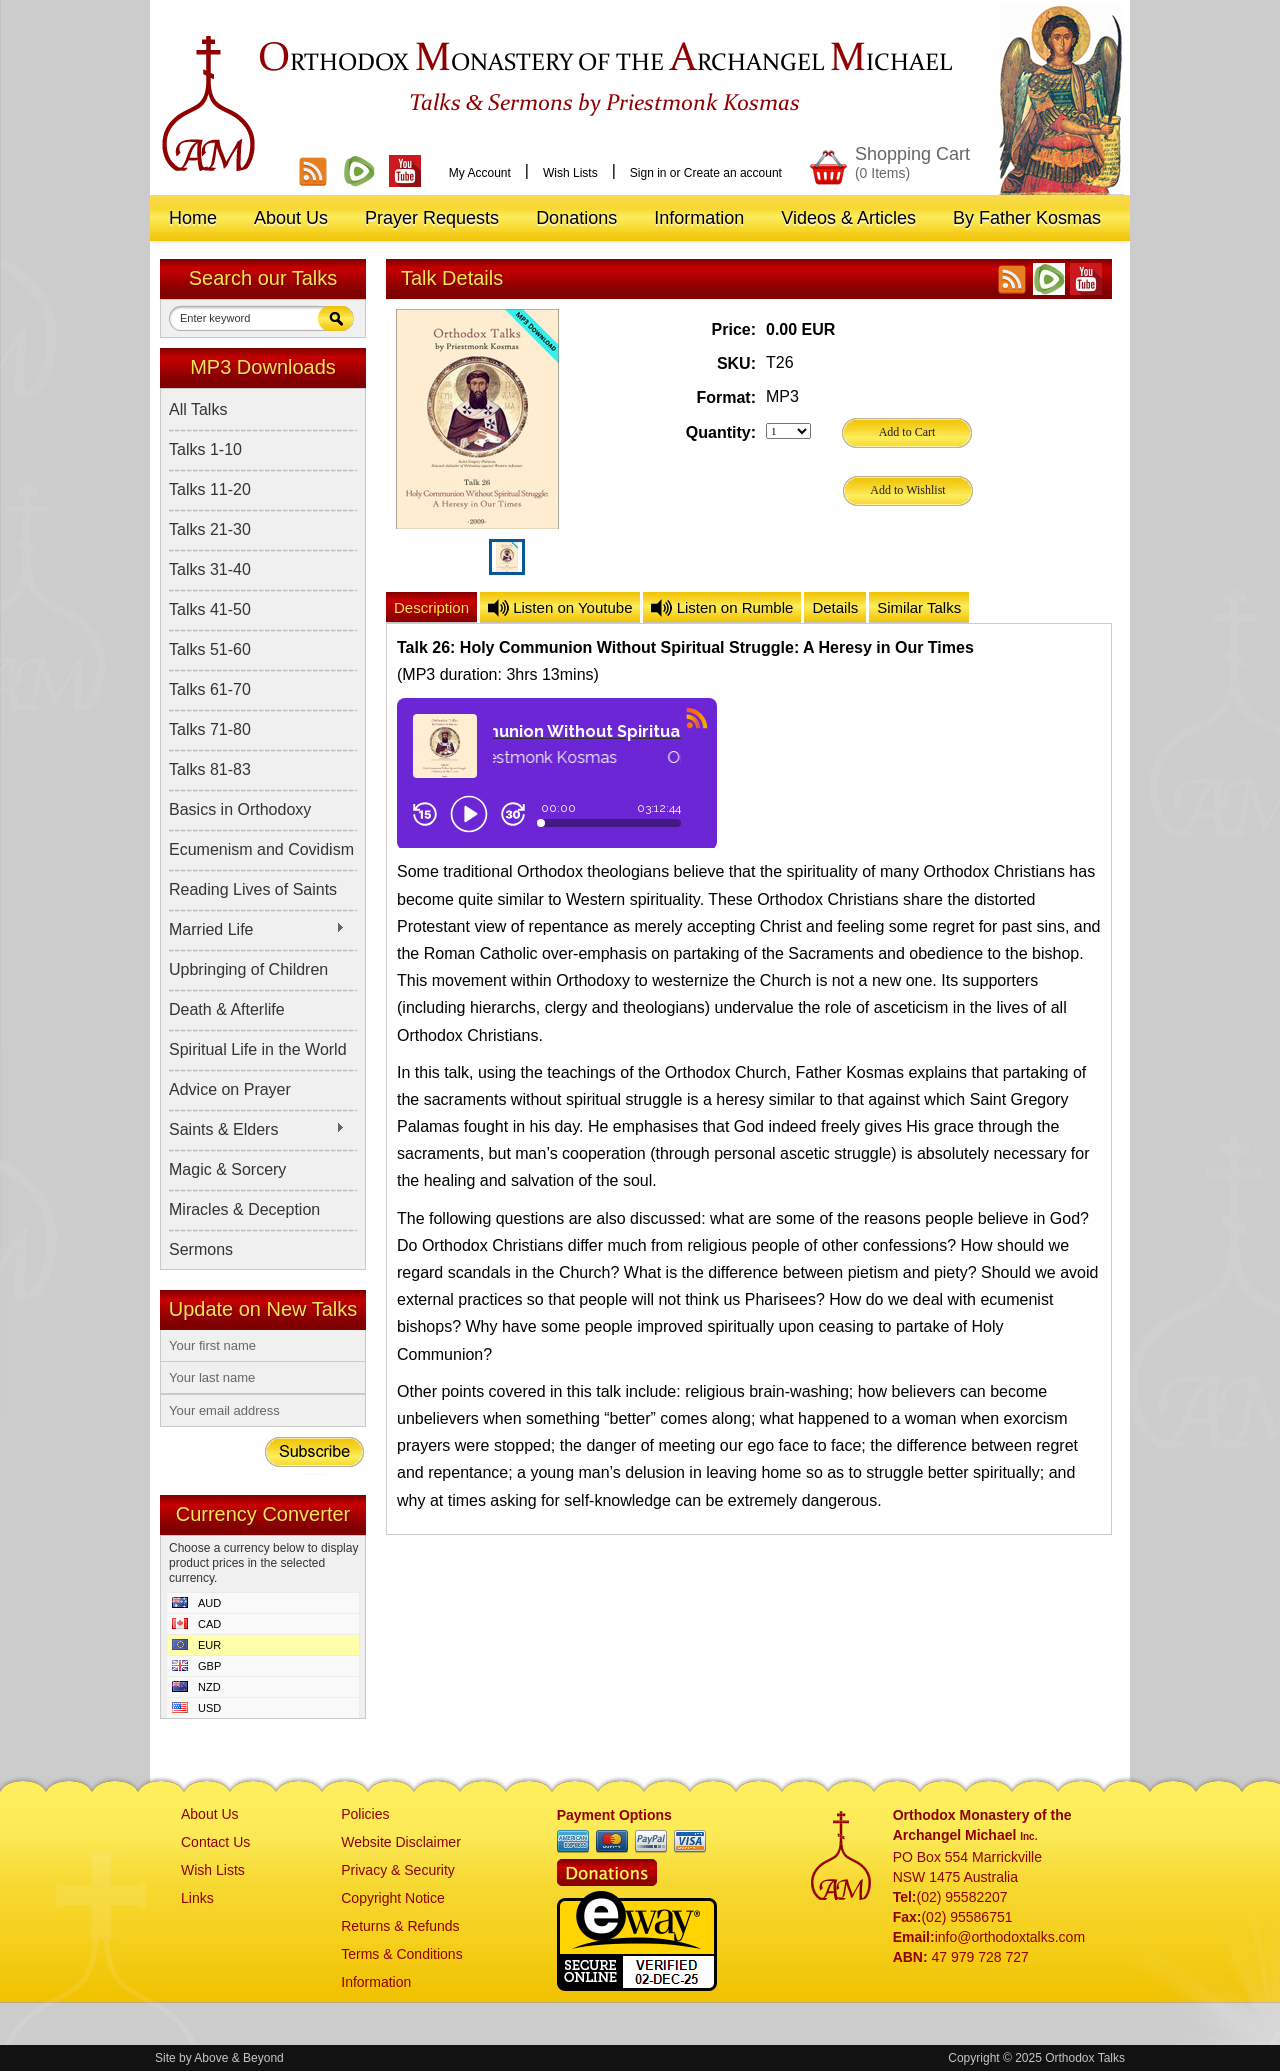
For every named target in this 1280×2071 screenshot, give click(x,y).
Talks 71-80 (210, 729)
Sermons (201, 1249)
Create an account (733, 173)
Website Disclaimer (401, 1842)
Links (197, 1898)
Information (376, 1982)
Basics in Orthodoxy (240, 809)
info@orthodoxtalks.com (1010, 1937)
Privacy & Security (398, 1870)
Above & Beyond (238, 2058)
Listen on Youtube (560, 608)
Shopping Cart (912, 162)
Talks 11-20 (210, 489)
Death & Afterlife (227, 1009)
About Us (210, 1814)
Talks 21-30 (210, 529)
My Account (480, 173)
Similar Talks (919, 607)
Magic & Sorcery (227, 1169)
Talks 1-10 (205, 449)
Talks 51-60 (210, 649)
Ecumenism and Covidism (261, 849)
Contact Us (215, 1842)
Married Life (257, 930)
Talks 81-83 (210, 769)
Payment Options (614, 1815)
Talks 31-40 (210, 569)
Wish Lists (570, 173)
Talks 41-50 (210, 609)
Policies (365, 1814)
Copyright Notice (393, 1898)
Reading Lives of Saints (253, 889)
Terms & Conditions (401, 1954)
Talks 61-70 (210, 689)
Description (431, 607)
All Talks (198, 409)
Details (835, 607)
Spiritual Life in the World (258, 1049)
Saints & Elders (257, 1130)
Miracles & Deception (244, 1209)
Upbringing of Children (248, 969)
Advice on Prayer (230, 1089)
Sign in (648, 173)
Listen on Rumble (722, 608)
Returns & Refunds (400, 1926)
